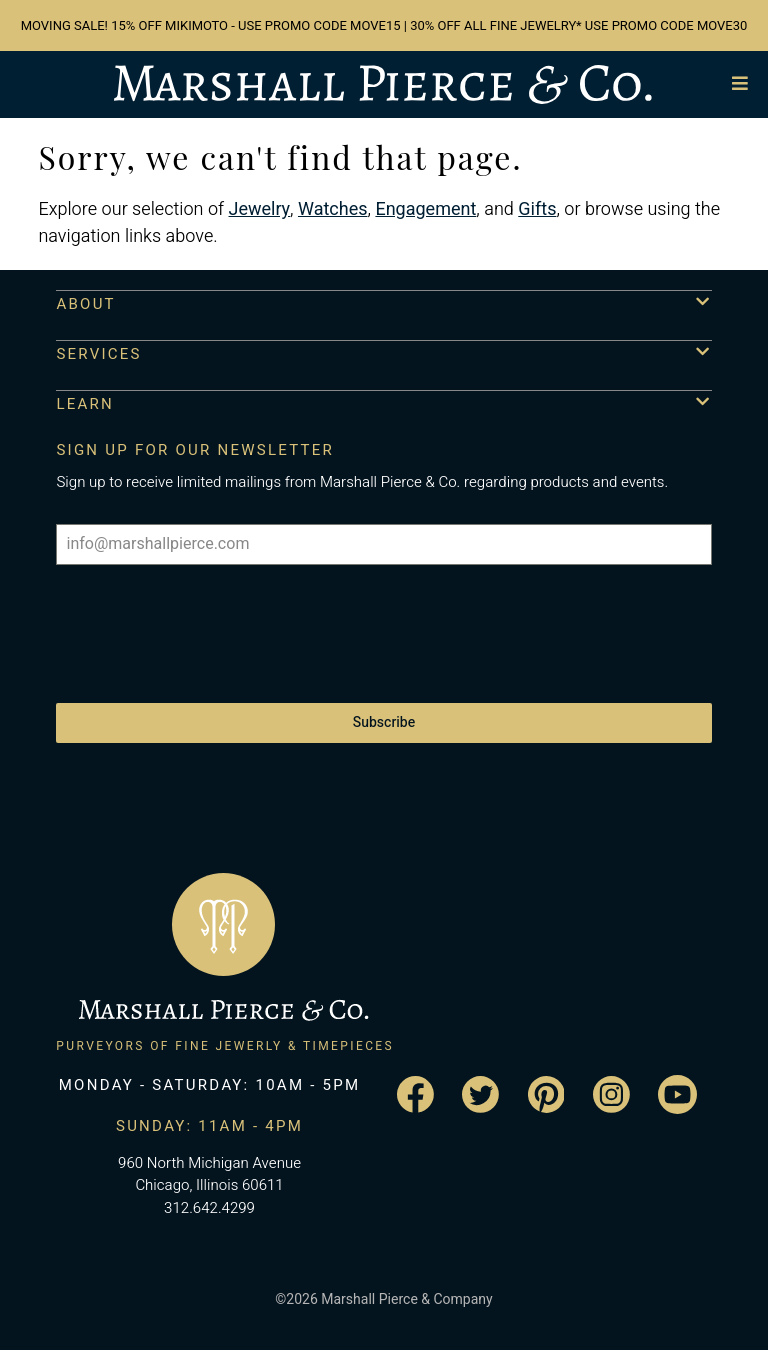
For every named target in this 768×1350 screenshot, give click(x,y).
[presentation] (208, 624)
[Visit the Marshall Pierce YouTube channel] (677, 1094)
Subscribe (384, 722)
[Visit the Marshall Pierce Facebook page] (415, 1094)
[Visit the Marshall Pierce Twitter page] (480, 1094)
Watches (333, 209)
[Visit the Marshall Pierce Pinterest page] (546, 1094)
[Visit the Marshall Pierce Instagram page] (611, 1094)
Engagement (425, 209)
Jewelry (260, 209)
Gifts (537, 209)
